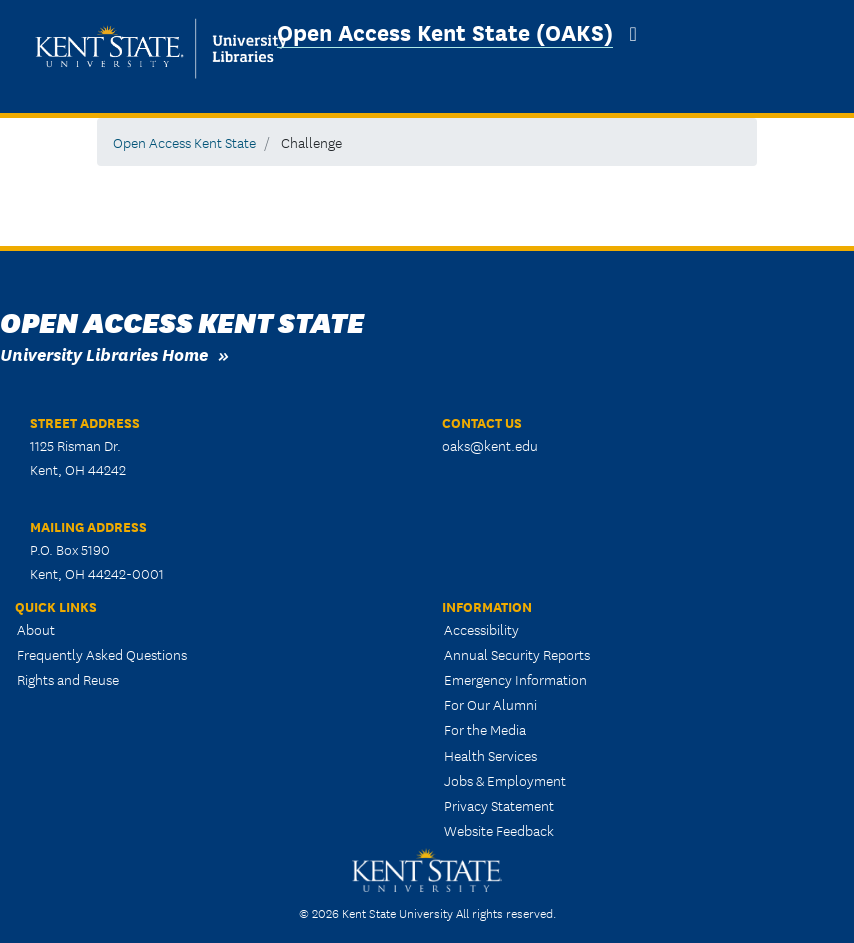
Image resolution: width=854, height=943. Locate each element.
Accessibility (481, 629)
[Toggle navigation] (633, 33)
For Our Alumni (490, 704)
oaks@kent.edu (490, 445)
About (36, 629)
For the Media (485, 729)
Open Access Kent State (184, 142)
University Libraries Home (104, 353)
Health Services (490, 755)
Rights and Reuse (68, 679)
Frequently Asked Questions (102, 654)
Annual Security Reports (517, 654)
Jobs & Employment (505, 780)
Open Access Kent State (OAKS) (445, 31)
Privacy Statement (499, 805)
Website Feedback (499, 830)
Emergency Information (515, 679)
